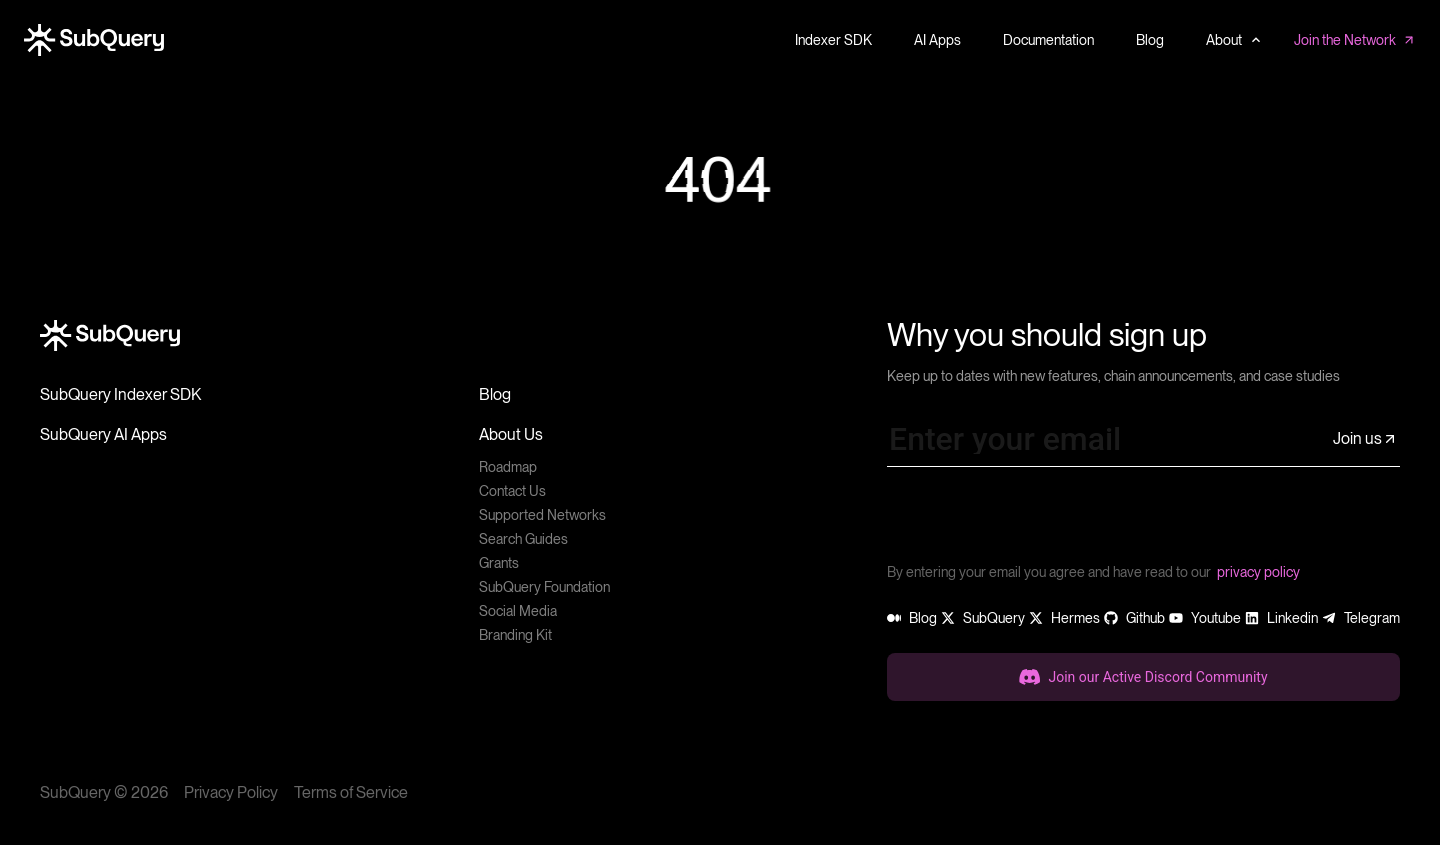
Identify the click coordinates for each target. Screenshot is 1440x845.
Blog (495, 394)
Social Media (518, 611)
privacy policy (1258, 572)
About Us (511, 434)
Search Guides (523, 539)
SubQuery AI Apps (103, 434)
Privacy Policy (231, 792)
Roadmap (508, 467)
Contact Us (512, 491)
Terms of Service (351, 792)
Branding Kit (515, 635)
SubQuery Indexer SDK (120, 394)
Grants (499, 563)
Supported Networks (542, 515)
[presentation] (1039, 522)
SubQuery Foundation (544, 587)
